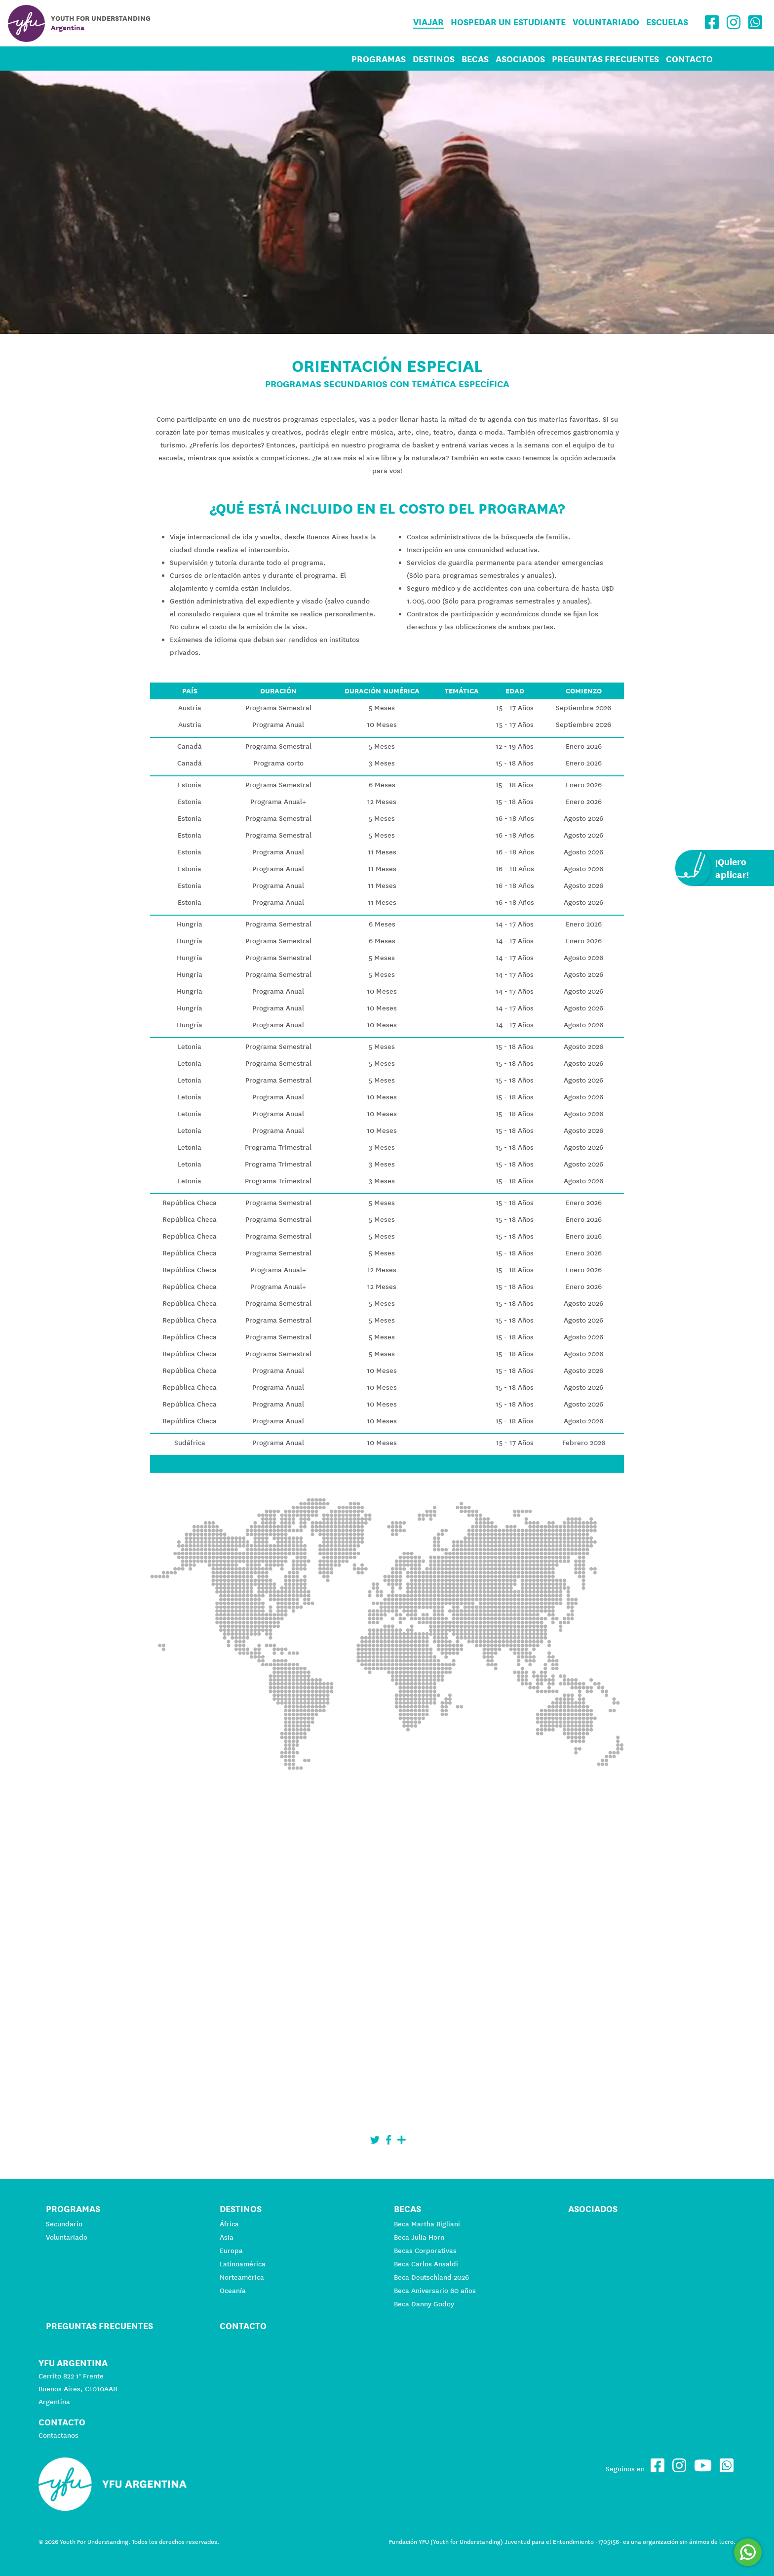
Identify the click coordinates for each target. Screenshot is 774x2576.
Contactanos (58, 2435)
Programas (378, 59)
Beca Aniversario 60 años (435, 2290)
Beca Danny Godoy (424, 2303)
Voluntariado (606, 22)
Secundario (64, 2223)
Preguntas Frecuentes (605, 59)
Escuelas (667, 22)
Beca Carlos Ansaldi (426, 2263)
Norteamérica (242, 2277)
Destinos (434, 59)
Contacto (689, 59)
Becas (475, 59)
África (229, 2223)
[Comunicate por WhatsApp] (748, 2552)
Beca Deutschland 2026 (431, 2277)
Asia (226, 2237)
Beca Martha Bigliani (427, 2223)
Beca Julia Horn (419, 2237)
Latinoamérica (243, 2263)
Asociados (520, 59)
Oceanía (233, 2290)
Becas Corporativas (425, 2250)
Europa (231, 2250)
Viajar (428, 22)
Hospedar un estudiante (508, 22)
